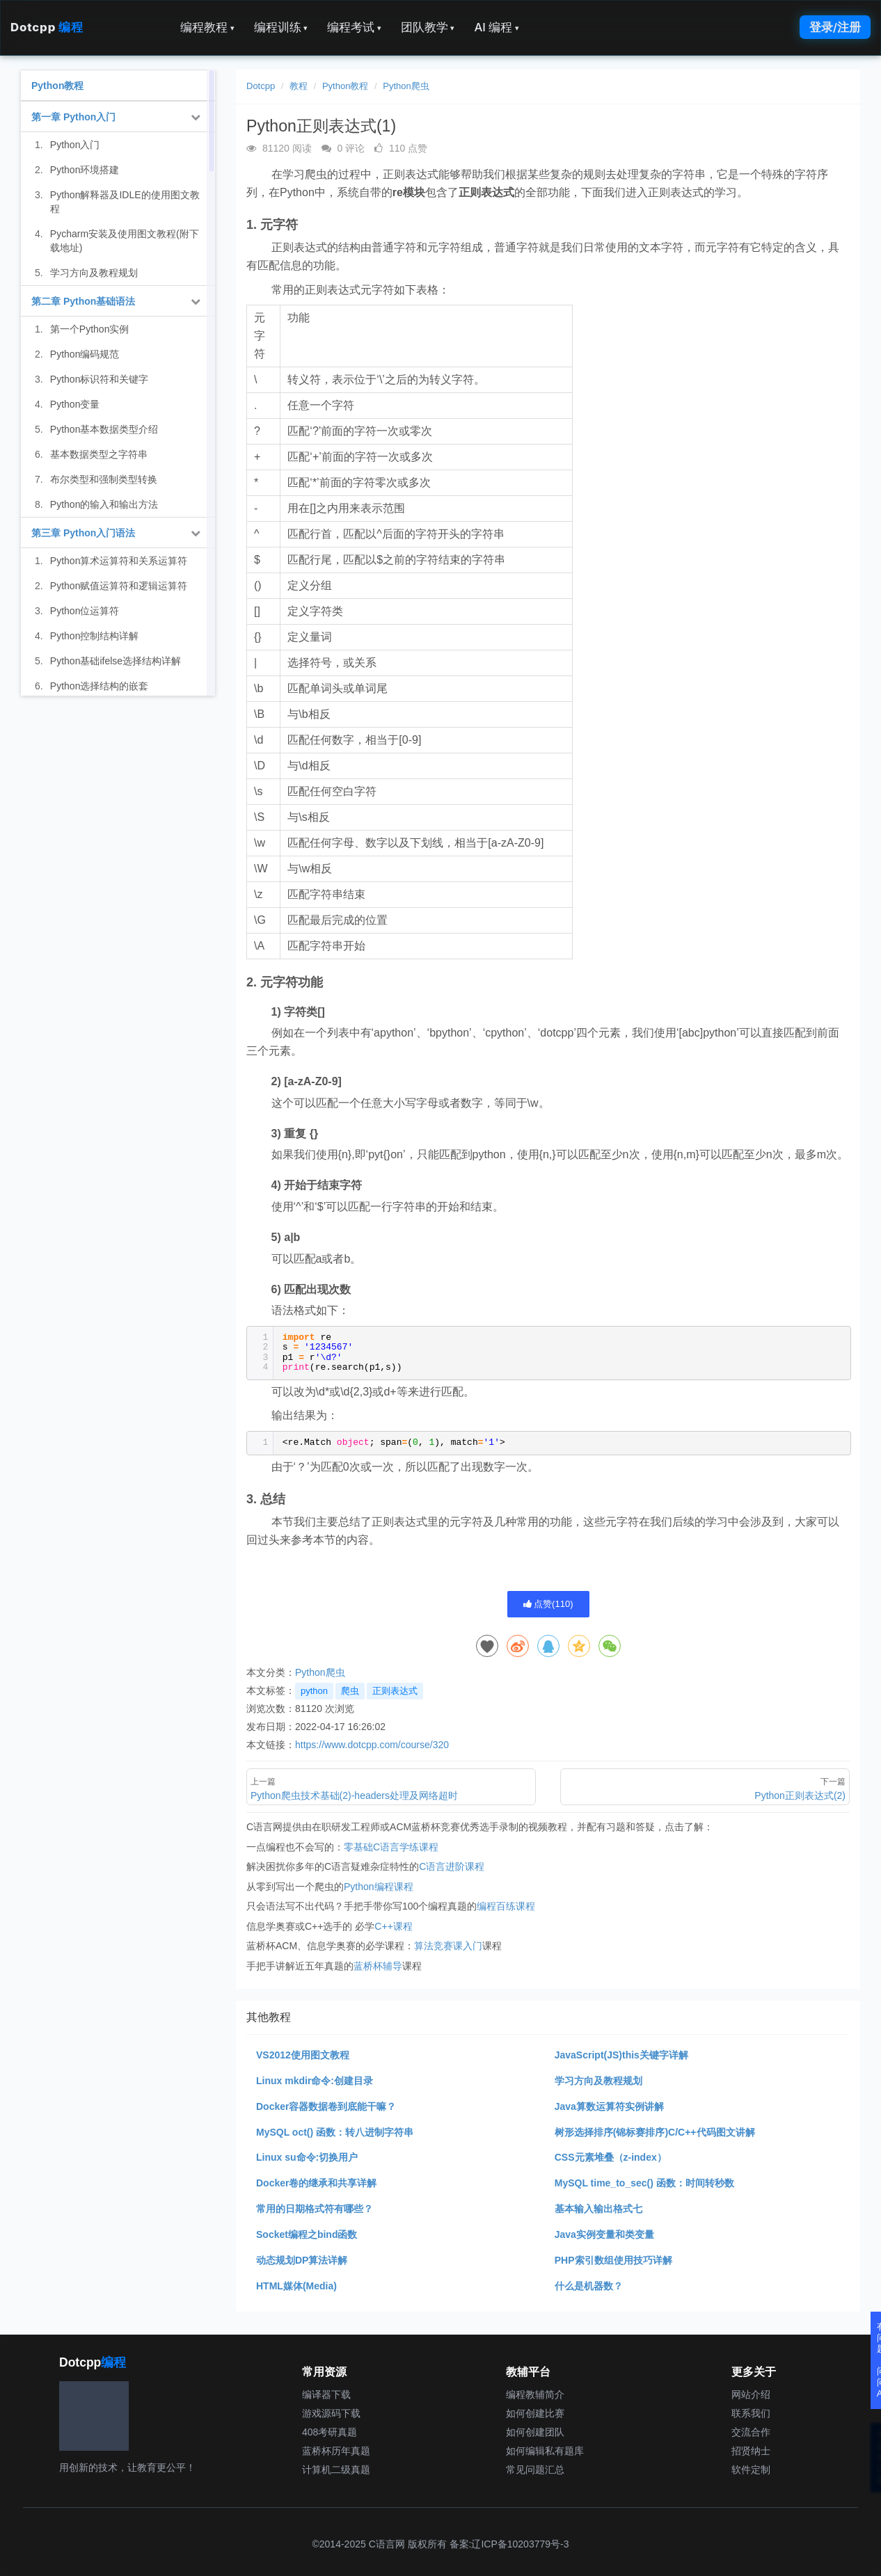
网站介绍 (750, 2394)
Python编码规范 (85, 354)
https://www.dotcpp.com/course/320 (372, 1744)
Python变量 (75, 404)
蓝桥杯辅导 (378, 1965)
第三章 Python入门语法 (83, 532)
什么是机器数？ (589, 2285)
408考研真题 (329, 2432)
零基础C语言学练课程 (391, 1847)
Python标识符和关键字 (99, 379)
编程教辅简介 (535, 2394)
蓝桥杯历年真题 (336, 2450)
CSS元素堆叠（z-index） (611, 2157)
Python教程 (345, 86)
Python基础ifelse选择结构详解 (115, 660)
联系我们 (750, 2413)
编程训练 (281, 27)
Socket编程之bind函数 (306, 2234)
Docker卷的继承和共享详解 (316, 2183)
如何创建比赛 (535, 2413)
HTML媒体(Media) (296, 2285)
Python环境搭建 (85, 169)
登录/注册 (835, 27)
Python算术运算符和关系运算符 (119, 560)
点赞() (548, 1604)
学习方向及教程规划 (598, 2080)
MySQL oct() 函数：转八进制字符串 (334, 2132)
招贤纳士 (750, 2450)
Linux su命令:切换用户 (307, 2157)
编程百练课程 (506, 1906)
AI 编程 (496, 27)
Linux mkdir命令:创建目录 (314, 2080)
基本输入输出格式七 (598, 2208)
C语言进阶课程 (451, 1866)
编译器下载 (326, 2394)
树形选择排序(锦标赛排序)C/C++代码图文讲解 (655, 2132)
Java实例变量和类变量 (604, 2234)
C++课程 (393, 1926)
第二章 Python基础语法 (83, 301)
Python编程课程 (378, 1886)
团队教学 (428, 27)
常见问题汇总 (535, 2469)
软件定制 (750, 2469)
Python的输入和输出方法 (104, 504)
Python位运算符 (85, 610)
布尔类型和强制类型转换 (103, 479)
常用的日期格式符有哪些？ (314, 2208)
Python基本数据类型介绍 (104, 429)
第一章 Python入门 (73, 116)
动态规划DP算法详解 (301, 2260)
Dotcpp (46, 27)
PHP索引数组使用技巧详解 (613, 2260)
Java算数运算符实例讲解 (609, 2106)
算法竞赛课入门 (448, 1945)
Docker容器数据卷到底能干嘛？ (326, 2106)
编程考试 (354, 27)
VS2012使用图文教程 (302, 2055)
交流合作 (750, 2432)
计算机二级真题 (336, 2469)
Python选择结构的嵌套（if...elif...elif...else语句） (105, 692)
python (314, 1691)
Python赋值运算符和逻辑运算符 (119, 585)
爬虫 (350, 1691)
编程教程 (207, 27)
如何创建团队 (535, 2432)
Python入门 (75, 144)
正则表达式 (395, 1691)
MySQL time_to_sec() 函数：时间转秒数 (644, 2183)
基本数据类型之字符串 (99, 454)
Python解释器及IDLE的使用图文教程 (125, 201)
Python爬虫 (406, 86)
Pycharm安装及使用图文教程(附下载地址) (124, 240)
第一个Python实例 (89, 329)
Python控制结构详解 (94, 635)
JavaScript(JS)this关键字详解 (621, 2055)
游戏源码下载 (331, 2413)
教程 (298, 86)
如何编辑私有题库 (545, 2450)
